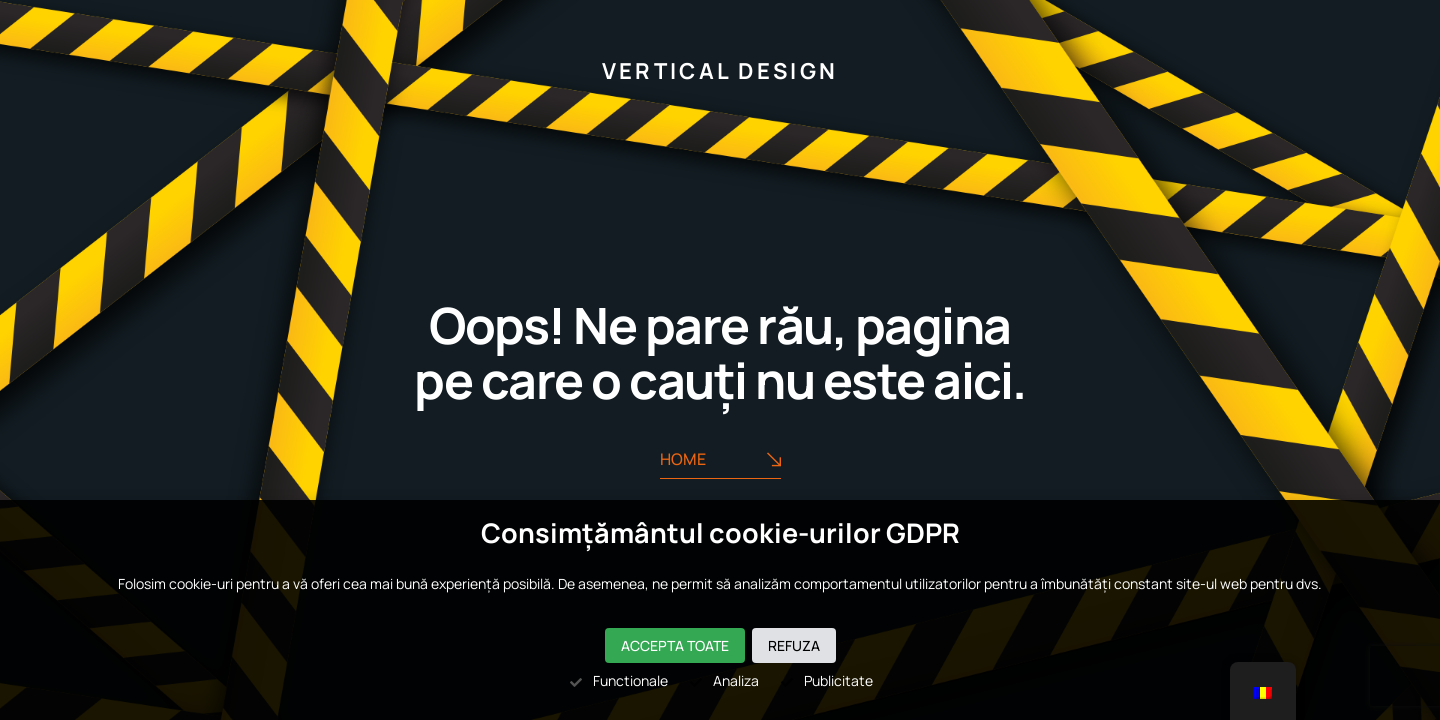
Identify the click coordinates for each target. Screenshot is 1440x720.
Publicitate (826, 680)
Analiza (723, 680)
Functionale (618, 680)
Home (720, 459)
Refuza (794, 645)
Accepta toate (675, 645)
